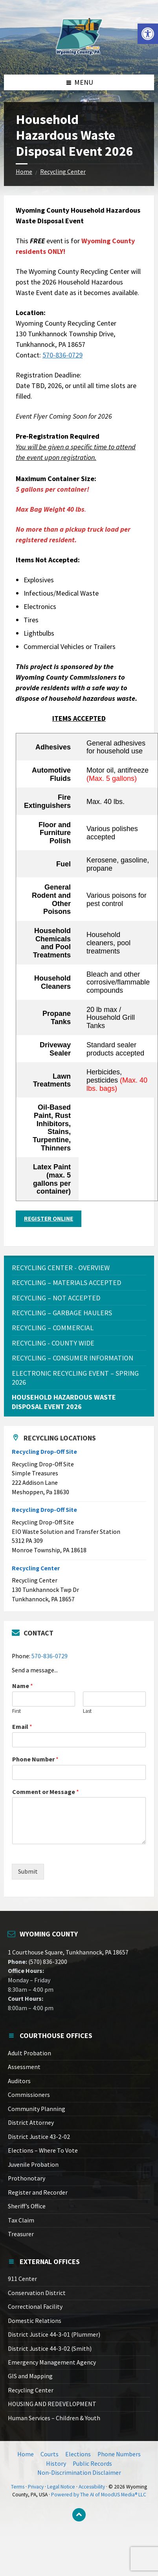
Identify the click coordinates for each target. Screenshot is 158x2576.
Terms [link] (17, 2486)
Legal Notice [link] (61, 2486)
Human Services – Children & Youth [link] (54, 2418)
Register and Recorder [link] (38, 2192)
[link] (148, 34)
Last (87, 1711)
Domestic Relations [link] (34, 2320)
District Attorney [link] (31, 2122)
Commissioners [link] (29, 2094)
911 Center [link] (22, 2278)
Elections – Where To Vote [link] (43, 2150)
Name (22, 1686)
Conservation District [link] (37, 2293)
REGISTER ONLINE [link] (48, 1218)
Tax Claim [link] (21, 2220)
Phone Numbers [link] (119, 2454)
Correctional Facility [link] (35, 2306)
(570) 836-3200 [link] (47, 1961)
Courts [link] (49, 2454)
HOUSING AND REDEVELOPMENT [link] (52, 2404)
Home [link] (24, 171)
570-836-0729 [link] (62, 354)
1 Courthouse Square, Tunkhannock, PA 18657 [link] (68, 1952)
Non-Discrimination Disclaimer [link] (79, 2472)
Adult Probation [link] (29, 2053)
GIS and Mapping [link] (30, 2376)
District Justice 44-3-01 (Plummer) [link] (54, 2334)
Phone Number (35, 1759)
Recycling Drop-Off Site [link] (44, 1451)
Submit (28, 1871)
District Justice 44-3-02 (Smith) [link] (50, 2348)
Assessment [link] (24, 2067)
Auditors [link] (19, 2081)
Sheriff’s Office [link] (27, 2206)
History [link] (56, 2463)
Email (22, 1726)
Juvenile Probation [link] (33, 2164)
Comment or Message (45, 1792)
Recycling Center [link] (63, 171)
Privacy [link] (36, 2486)
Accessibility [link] (92, 2486)
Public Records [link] (92, 2463)
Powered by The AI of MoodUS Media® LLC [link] (98, 2494)
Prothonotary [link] (26, 2178)
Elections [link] (78, 2454)
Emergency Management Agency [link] (52, 2362)
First (16, 1711)
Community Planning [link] (36, 2109)
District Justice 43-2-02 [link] (39, 2136)
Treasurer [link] (21, 2234)
